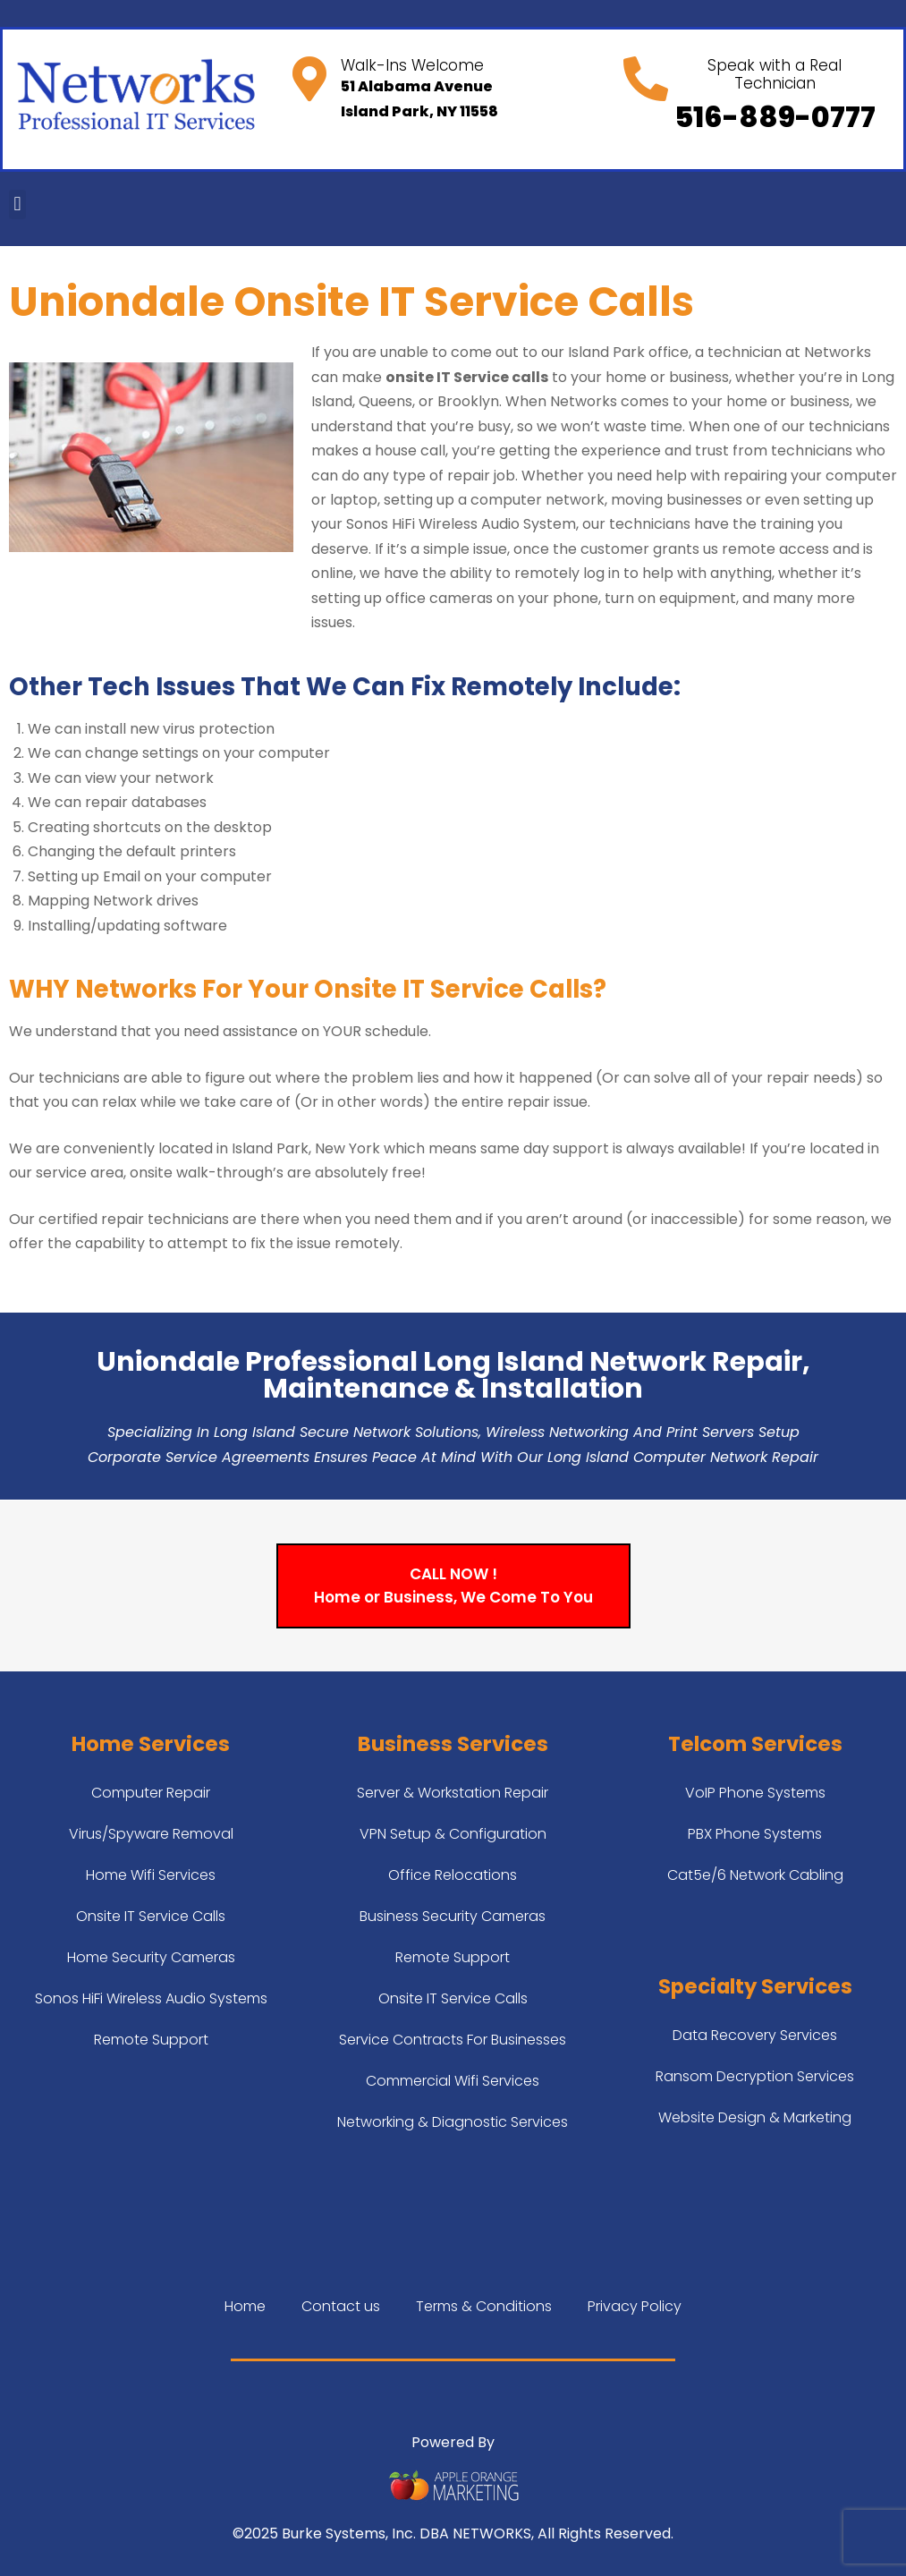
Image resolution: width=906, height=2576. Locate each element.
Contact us (340, 2306)
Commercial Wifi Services (452, 2080)
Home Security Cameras (151, 1957)
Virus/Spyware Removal (151, 1834)
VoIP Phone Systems (755, 1792)
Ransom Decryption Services (755, 2076)
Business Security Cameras (453, 1916)
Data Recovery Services (755, 2035)
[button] (17, 204)
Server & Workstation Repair (452, 1792)
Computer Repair (150, 1792)
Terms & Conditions (484, 2306)
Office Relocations (452, 1875)
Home (245, 2306)
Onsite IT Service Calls (150, 1916)
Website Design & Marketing (754, 2117)
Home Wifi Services (151, 1875)
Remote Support (151, 2039)
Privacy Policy (635, 2306)
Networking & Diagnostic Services (452, 2122)
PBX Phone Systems (755, 1834)
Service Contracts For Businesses (452, 2039)
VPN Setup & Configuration (453, 1834)
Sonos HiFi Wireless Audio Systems (151, 1998)
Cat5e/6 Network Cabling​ (755, 1875)
